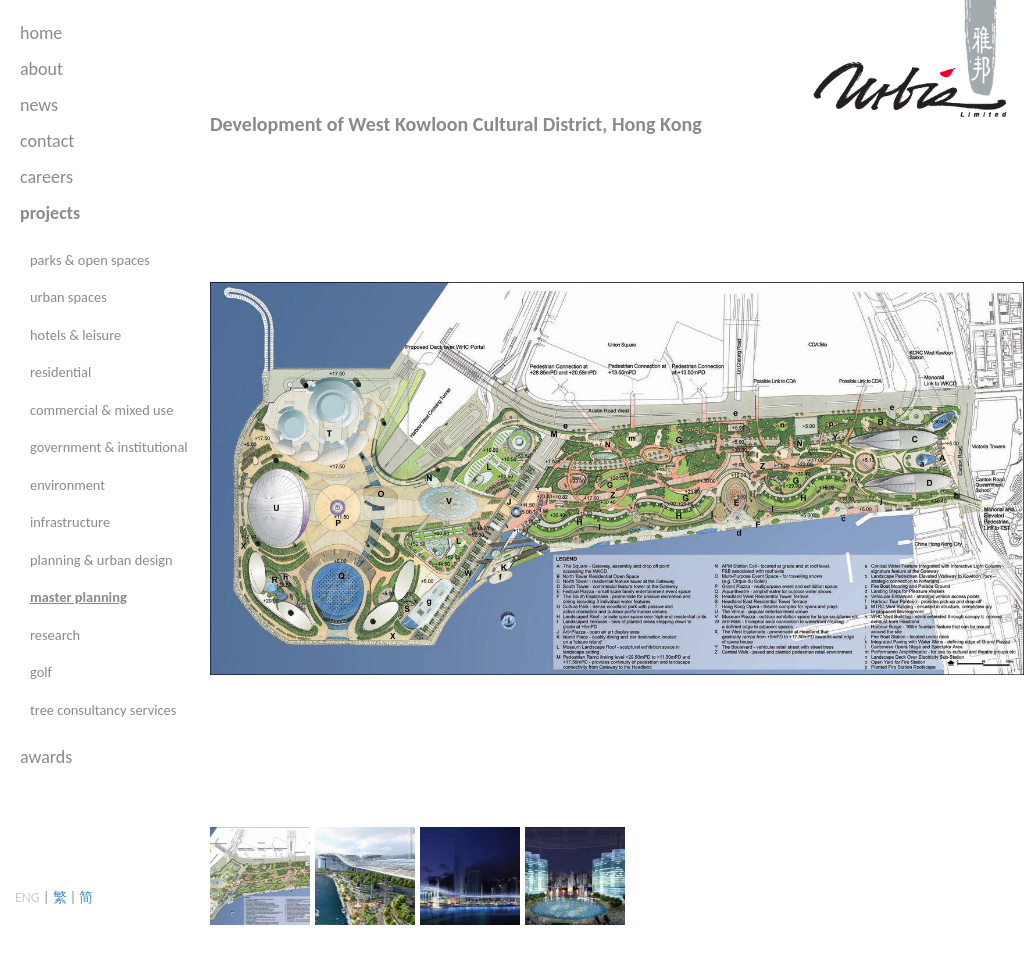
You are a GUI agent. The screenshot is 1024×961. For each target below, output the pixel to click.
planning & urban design (101, 560)
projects (50, 213)
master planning (78, 597)
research (55, 635)
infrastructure (70, 522)
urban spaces (68, 297)
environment (67, 485)
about (41, 69)
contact (47, 141)
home (41, 33)
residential (60, 372)
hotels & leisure (75, 335)
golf (41, 672)
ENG (27, 897)
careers (46, 177)
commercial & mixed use (101, 410)
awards (46, 757)
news (39, 105)
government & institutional (109, 447)
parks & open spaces (90, 260)
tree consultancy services (103, 710)
